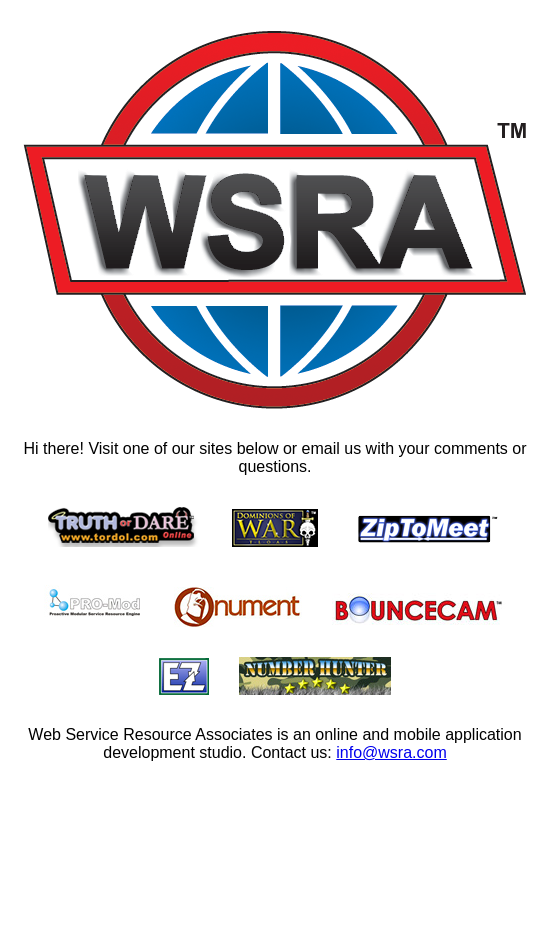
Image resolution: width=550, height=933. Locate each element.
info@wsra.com (391, 752)
